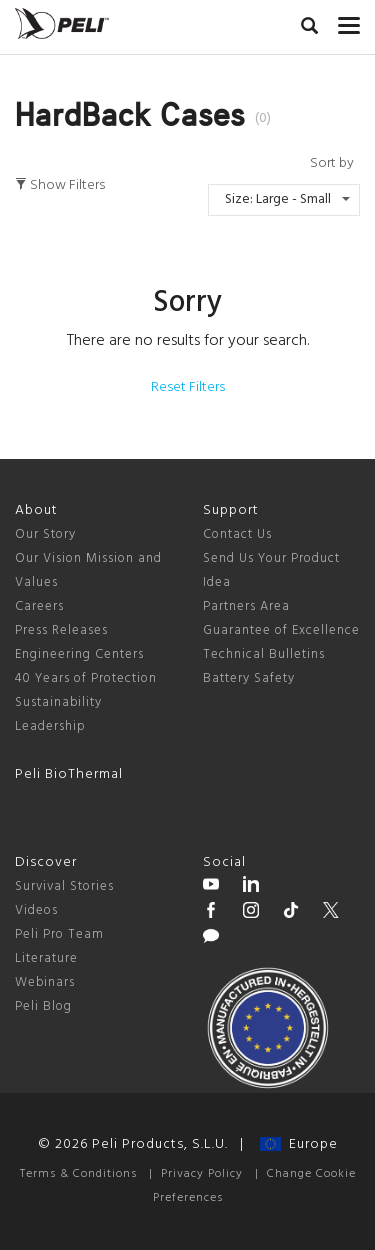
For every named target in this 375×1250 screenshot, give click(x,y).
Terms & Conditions (78, 1174)
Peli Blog (43, 1006)
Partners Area (246, 606)
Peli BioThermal (69, 774)
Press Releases (61, 630)
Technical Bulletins (264, 654)
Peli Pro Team (59, 934)
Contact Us (237, 534)
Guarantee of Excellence (281, 630)
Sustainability (58, 702)
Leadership (50, 726)
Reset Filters (188, 387)
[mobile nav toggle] (349, 21)
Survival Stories (64, 886)
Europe (299, 1144)
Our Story (45, 534)
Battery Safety (249, 678)
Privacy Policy (202, 1174)
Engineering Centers (79, 654)
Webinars (45, 982)
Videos (36, 910)
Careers (39, 606)
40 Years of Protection (86, 678)
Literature (46, 958)
